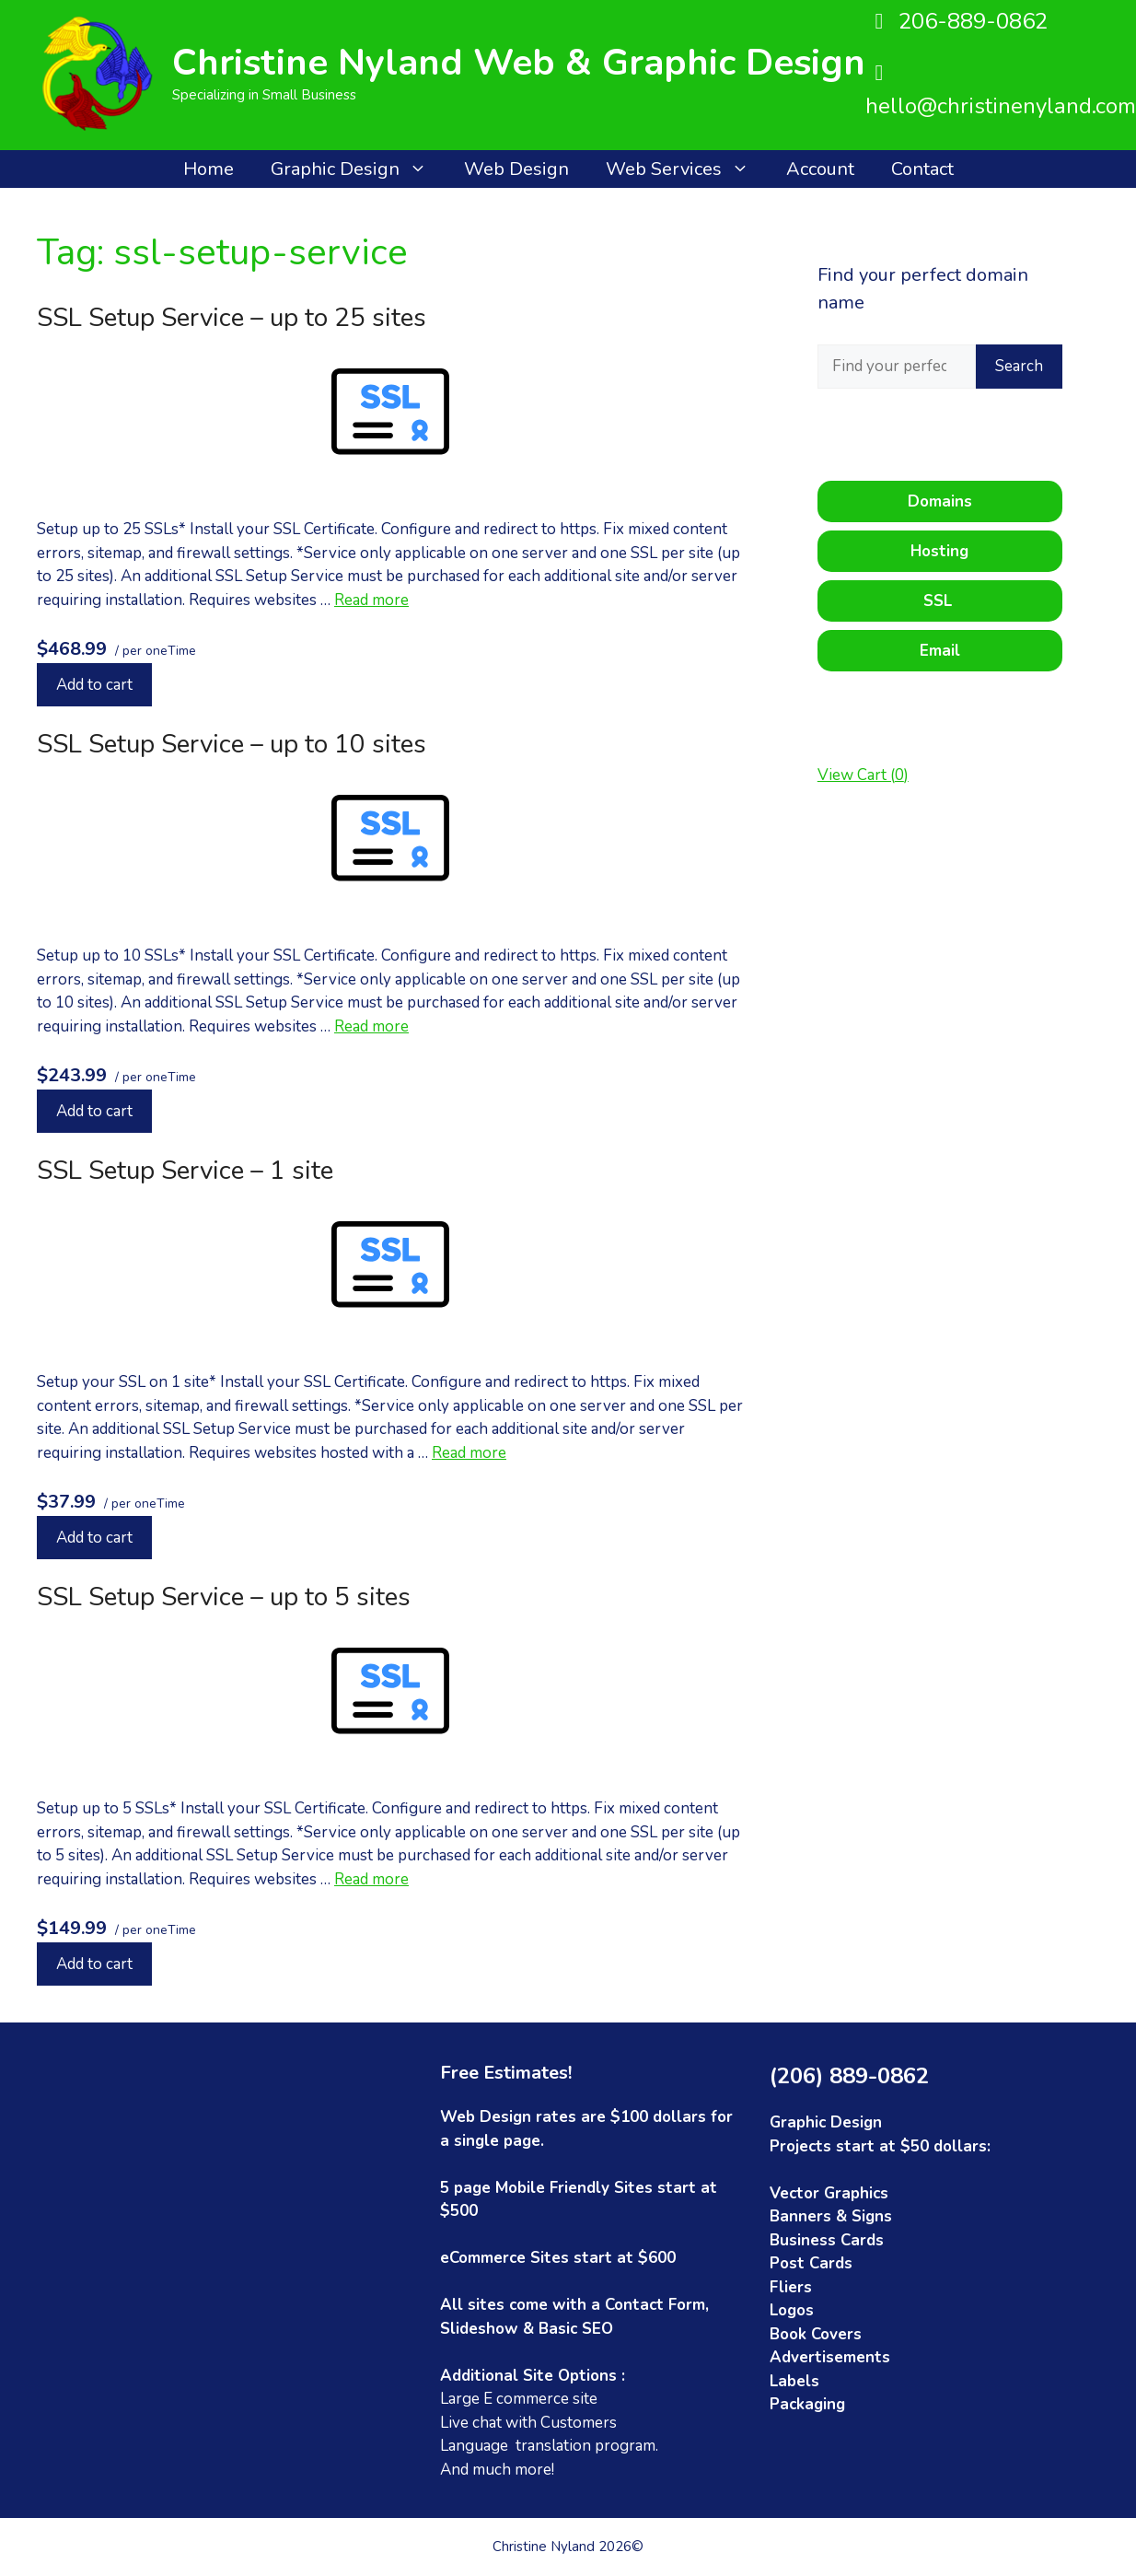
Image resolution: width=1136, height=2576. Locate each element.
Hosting (939, 551)
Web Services (687, 169)
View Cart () (863, 775)
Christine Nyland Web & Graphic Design (518, 62)
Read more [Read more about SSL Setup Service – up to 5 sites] (371, 1879)
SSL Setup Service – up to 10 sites (231, 744)
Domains (940, 501)
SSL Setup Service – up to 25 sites (231, 317)
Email (940, 650)
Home (208, 169)
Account (820, 169)
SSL (939, 601)
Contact (922, 169)
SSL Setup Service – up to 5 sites (224, 1596)
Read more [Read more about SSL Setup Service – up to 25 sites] (371, 600)
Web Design (516, 169)
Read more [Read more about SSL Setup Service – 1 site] (469, 1452)
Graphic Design (358, 169)
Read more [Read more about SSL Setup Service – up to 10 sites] (371, 1026)
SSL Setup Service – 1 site (185, 1170)
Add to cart (94, 684)
